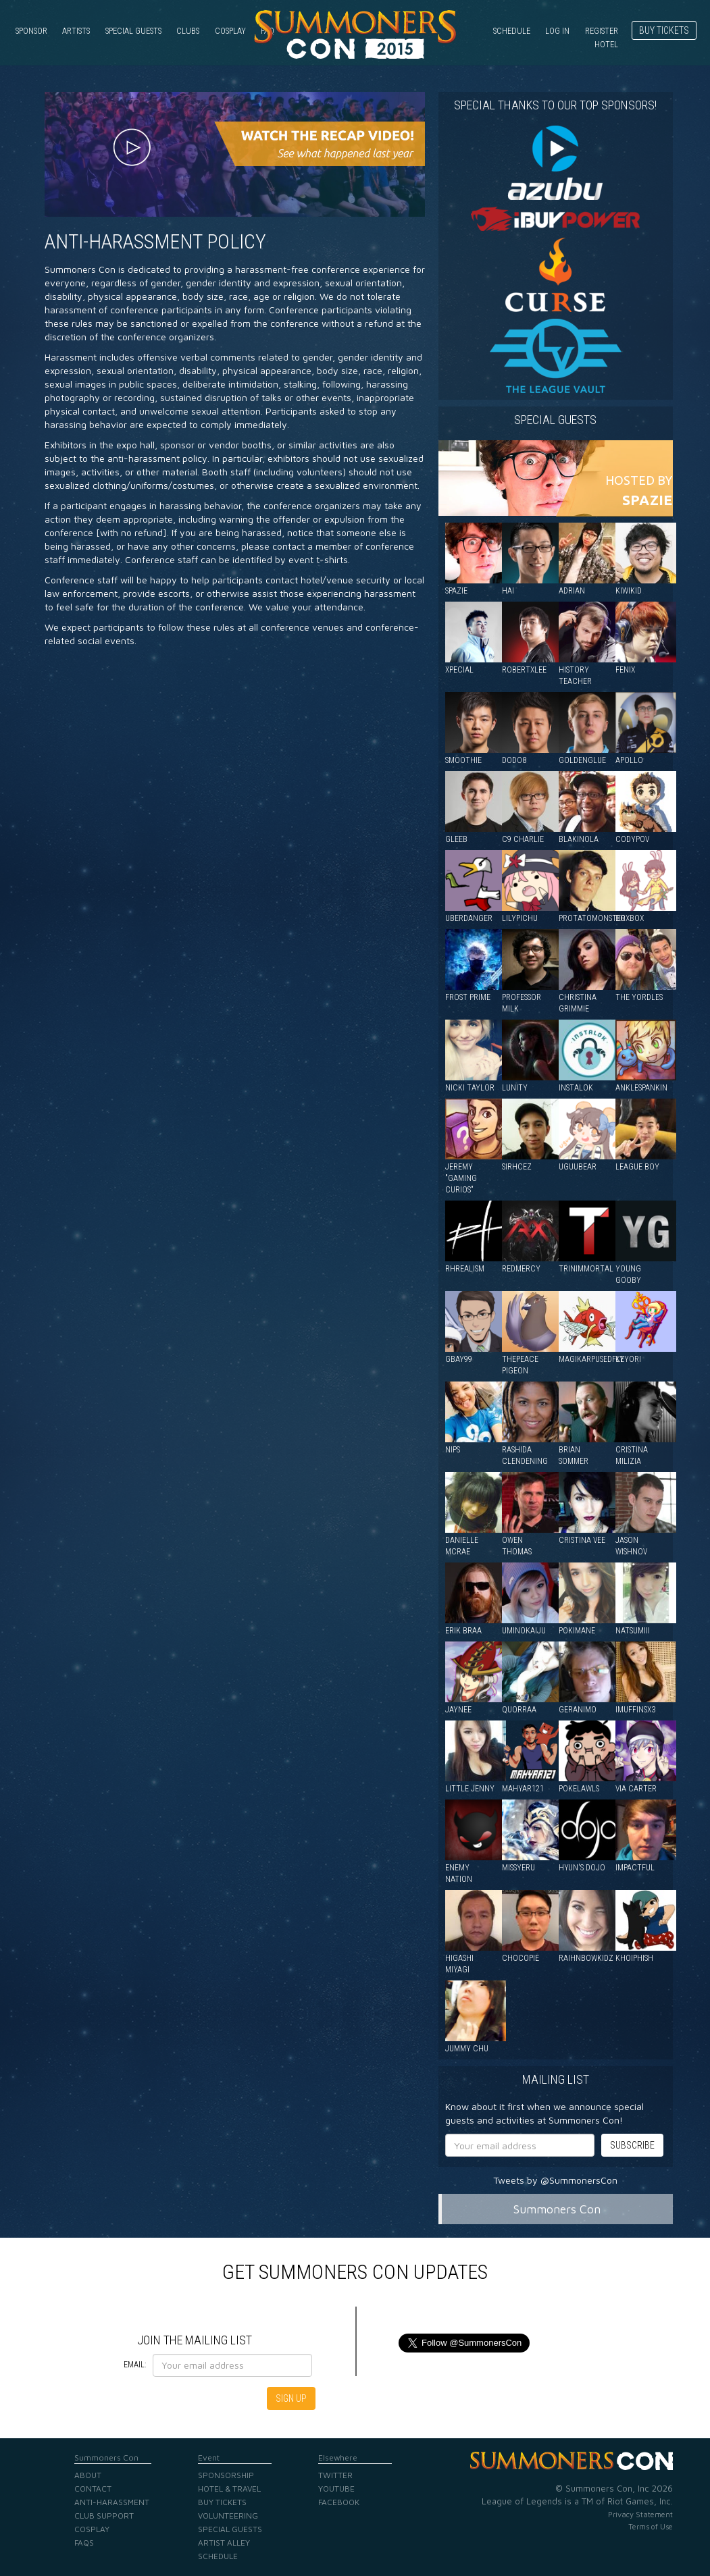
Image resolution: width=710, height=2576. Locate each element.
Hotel (606, 44)
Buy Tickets (664, 30)
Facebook (338, 2502)
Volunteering (228, 2515)
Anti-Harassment (111, 2502)
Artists (76, 31)
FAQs (84, 2542)
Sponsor (31, 31)
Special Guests (133, 31)
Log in (557, 31)
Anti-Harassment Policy (155, 241)
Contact (92, 2488)
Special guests (555, 420)
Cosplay (230, 31)
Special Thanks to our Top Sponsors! (555, 105)
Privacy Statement (640, 2514)
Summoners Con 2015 (355, 34)
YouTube (336, 2488)
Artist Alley (224, 2542)
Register (601, 31)
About (87, 2475)
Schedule (511, 31)
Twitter (335, 2475)
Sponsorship (226, 2475)
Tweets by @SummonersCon (555, 2180)
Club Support (104, 2515)
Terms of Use (650, 2526)
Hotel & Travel (229, 2488)
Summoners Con (557, 2209)
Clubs (187, 31)
